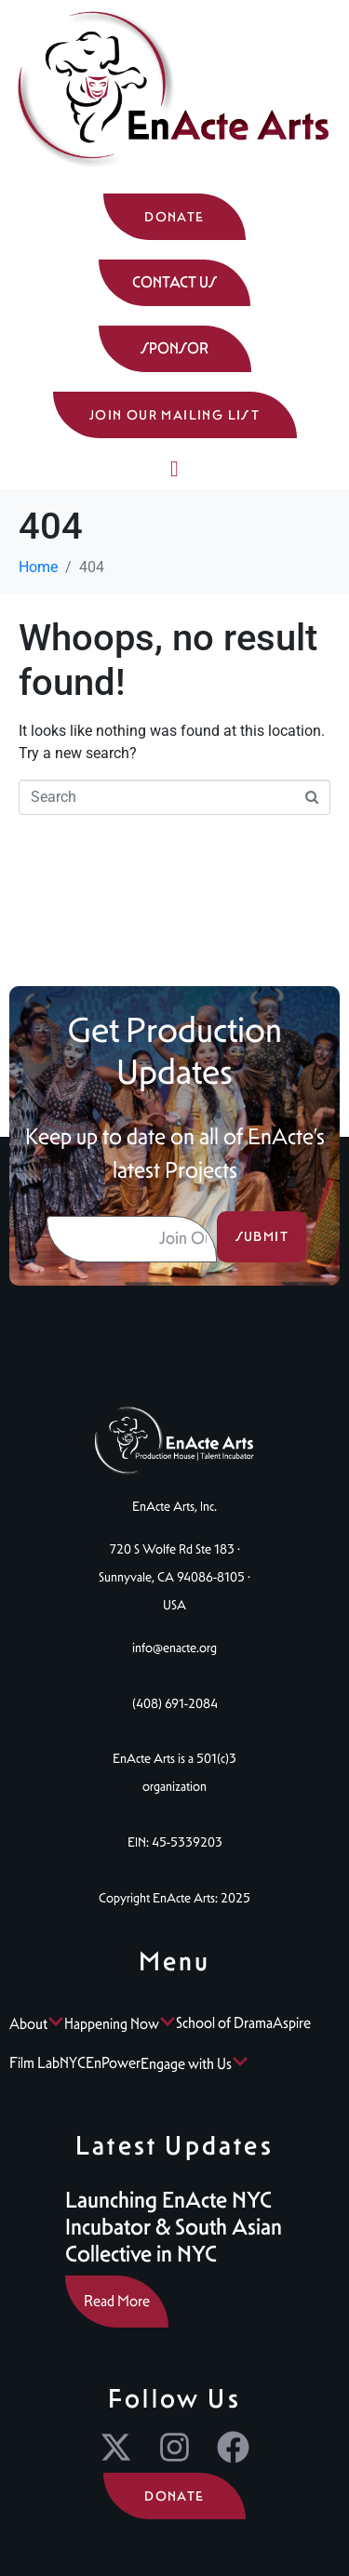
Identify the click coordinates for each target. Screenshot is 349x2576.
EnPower (113, 2063)
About (36, 2024)
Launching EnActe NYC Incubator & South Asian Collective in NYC (173, 2227)
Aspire (292, 2023)
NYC (73, 2063)
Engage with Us (194, 2064)
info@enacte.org (174, 1647)
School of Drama (224, 2023)
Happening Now (120, 2024)
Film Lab (34, 2063)
